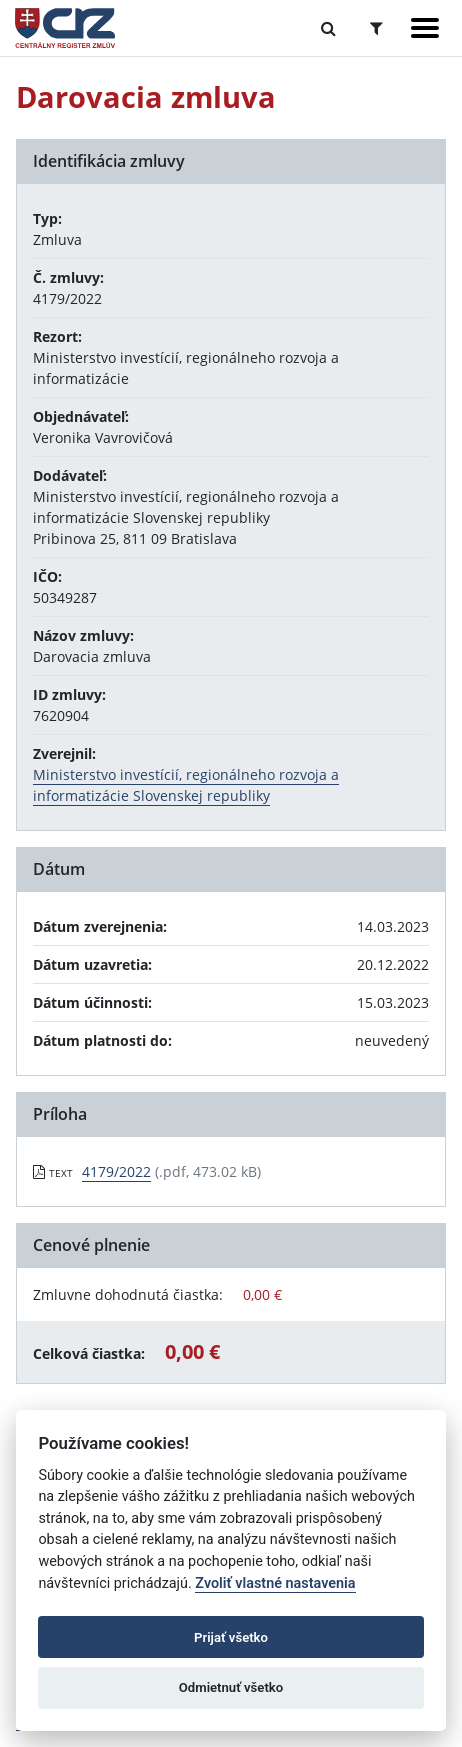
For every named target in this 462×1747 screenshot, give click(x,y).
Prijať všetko (231, 1637)
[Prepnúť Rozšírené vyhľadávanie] (376, 28)
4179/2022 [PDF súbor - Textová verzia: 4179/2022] (116, 1171)
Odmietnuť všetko (231, 1687)
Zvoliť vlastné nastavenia (275, 1583)
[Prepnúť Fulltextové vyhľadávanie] (328, 28)
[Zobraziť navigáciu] (425, 28)
